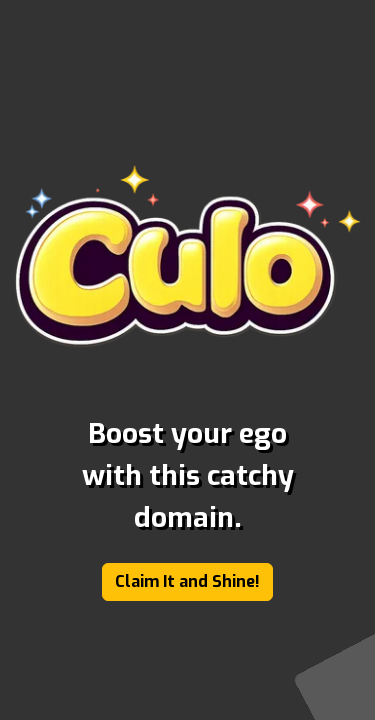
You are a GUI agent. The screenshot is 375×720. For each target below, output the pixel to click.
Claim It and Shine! (187, 581)
